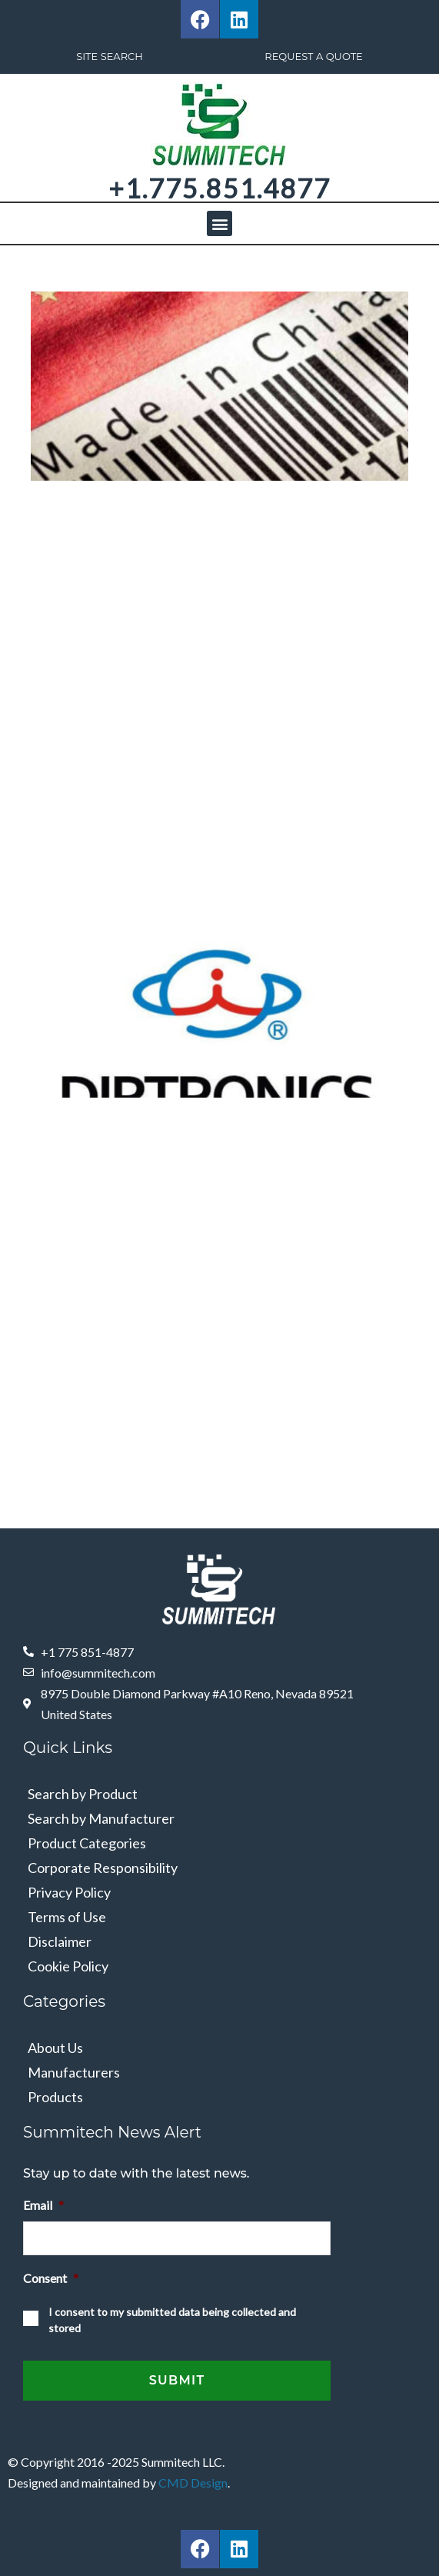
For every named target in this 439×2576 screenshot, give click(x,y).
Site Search (109, 56)
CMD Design (193, 2482)
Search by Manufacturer (101, 1818)
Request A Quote (313, 56)
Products (55, 2096)
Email (43, 2205)
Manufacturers (74, 2072)
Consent (50, 2278)
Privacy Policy (69, 1892)
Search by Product (83, 1793)
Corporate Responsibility (103, 1867)
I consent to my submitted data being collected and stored (172, 2319)
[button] (219, 223)
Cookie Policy (68, 1966)
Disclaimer (59, 1941)
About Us (55, 2047)
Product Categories (87, 1843)
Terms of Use (67, 1916)
